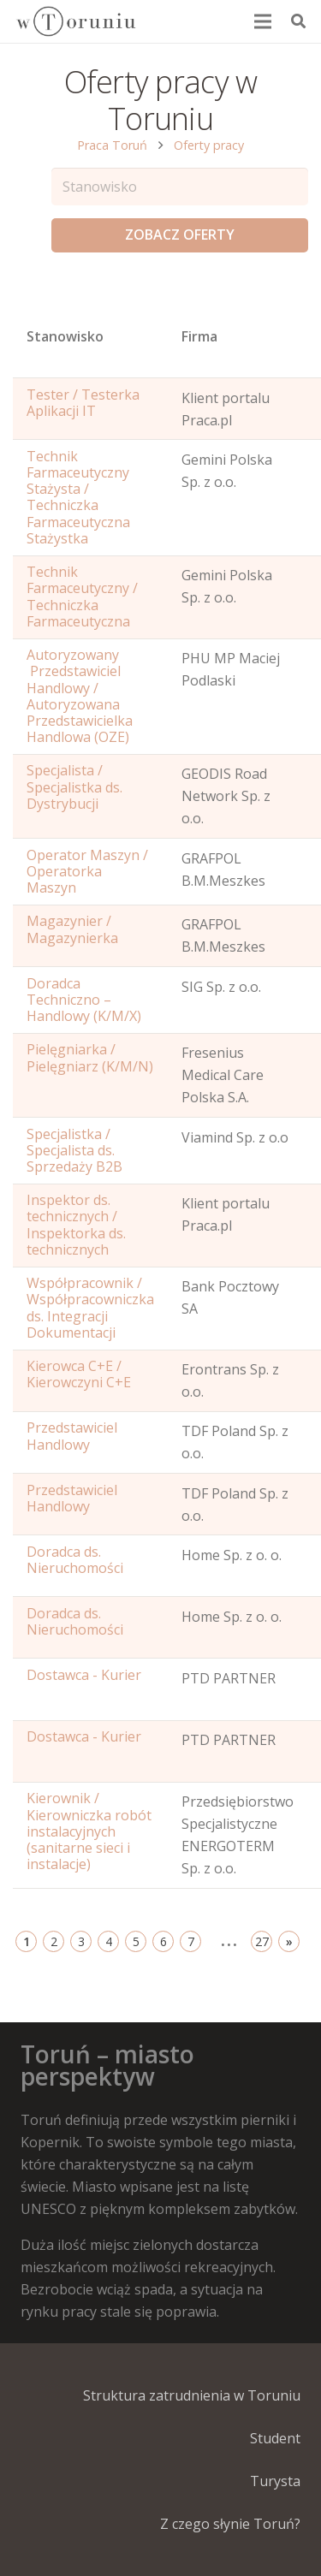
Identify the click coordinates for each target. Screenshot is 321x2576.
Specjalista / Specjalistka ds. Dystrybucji (74, 786)
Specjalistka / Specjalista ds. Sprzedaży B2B (74, 1150)
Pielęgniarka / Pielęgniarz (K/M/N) (90, 1057)
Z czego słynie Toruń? (230, 2523)
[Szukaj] (298, 21)
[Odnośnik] (75, 21)
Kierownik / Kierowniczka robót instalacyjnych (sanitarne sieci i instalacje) (89, 1831)
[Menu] (263, 21)
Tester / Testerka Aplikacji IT (83, 402)
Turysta (275, 2481)
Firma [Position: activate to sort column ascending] (199, 336)
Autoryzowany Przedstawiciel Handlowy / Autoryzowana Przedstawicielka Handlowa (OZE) (80, 695)
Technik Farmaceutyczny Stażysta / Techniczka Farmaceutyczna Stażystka (78, 497)
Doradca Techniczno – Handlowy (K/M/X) (84, 999)
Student (275, 2438)
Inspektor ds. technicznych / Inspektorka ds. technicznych (76, 1224)
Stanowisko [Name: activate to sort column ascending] (65, 336)
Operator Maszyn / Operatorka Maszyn (87, 871)
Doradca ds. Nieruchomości (75, 1559)
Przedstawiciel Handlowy (72, 1435)
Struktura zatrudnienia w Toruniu (191, 2395)
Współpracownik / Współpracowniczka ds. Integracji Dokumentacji (90, 1307)
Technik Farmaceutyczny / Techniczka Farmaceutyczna (82, 596)
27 (262, 1941)
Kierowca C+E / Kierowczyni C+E (79, 1374)
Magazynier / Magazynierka (72, 929)
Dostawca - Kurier (84, 1674)
